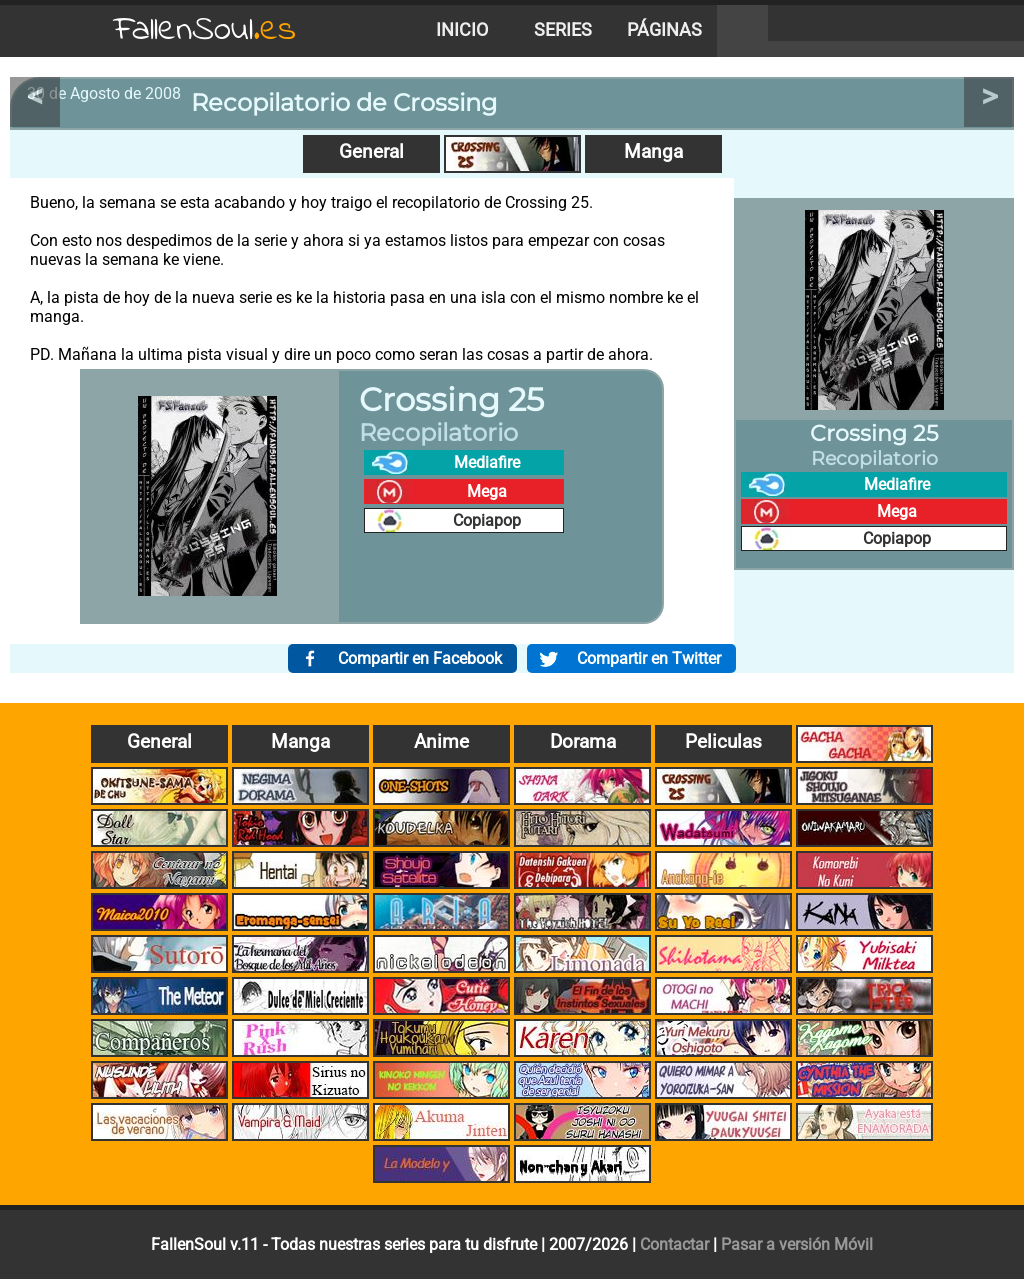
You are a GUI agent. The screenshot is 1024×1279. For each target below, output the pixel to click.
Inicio (462, 30)
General (371, 151)
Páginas (664, 30)
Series (563, 30)
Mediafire (487, 462)
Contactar (674, 1244)
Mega (487, 491)
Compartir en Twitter (649, 658)
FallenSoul (205, 30)
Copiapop (487, 520)
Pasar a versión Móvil (797, 1244)
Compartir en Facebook (420, 658)
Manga (653, 151)
